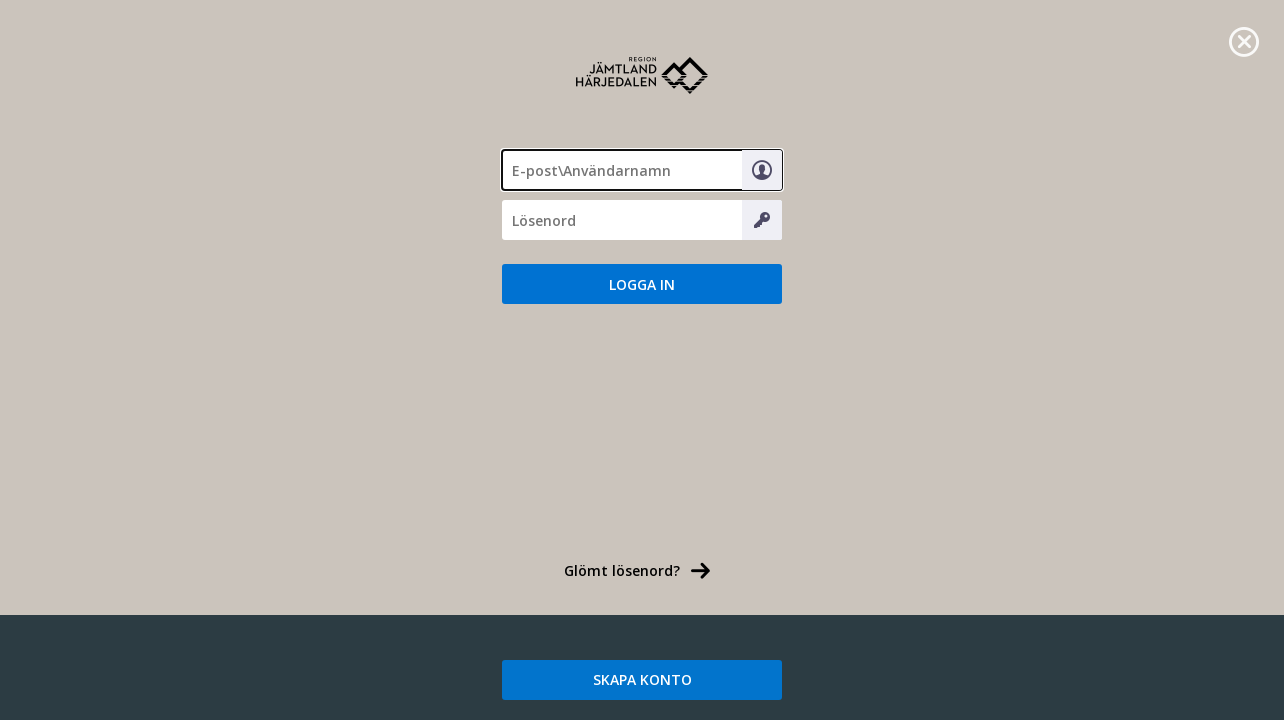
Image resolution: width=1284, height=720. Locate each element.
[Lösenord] (642, 220)
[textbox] (642, 170)
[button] (642, 284)
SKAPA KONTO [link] (642, 679)
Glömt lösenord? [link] (622, 570)
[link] (1244, 40)
